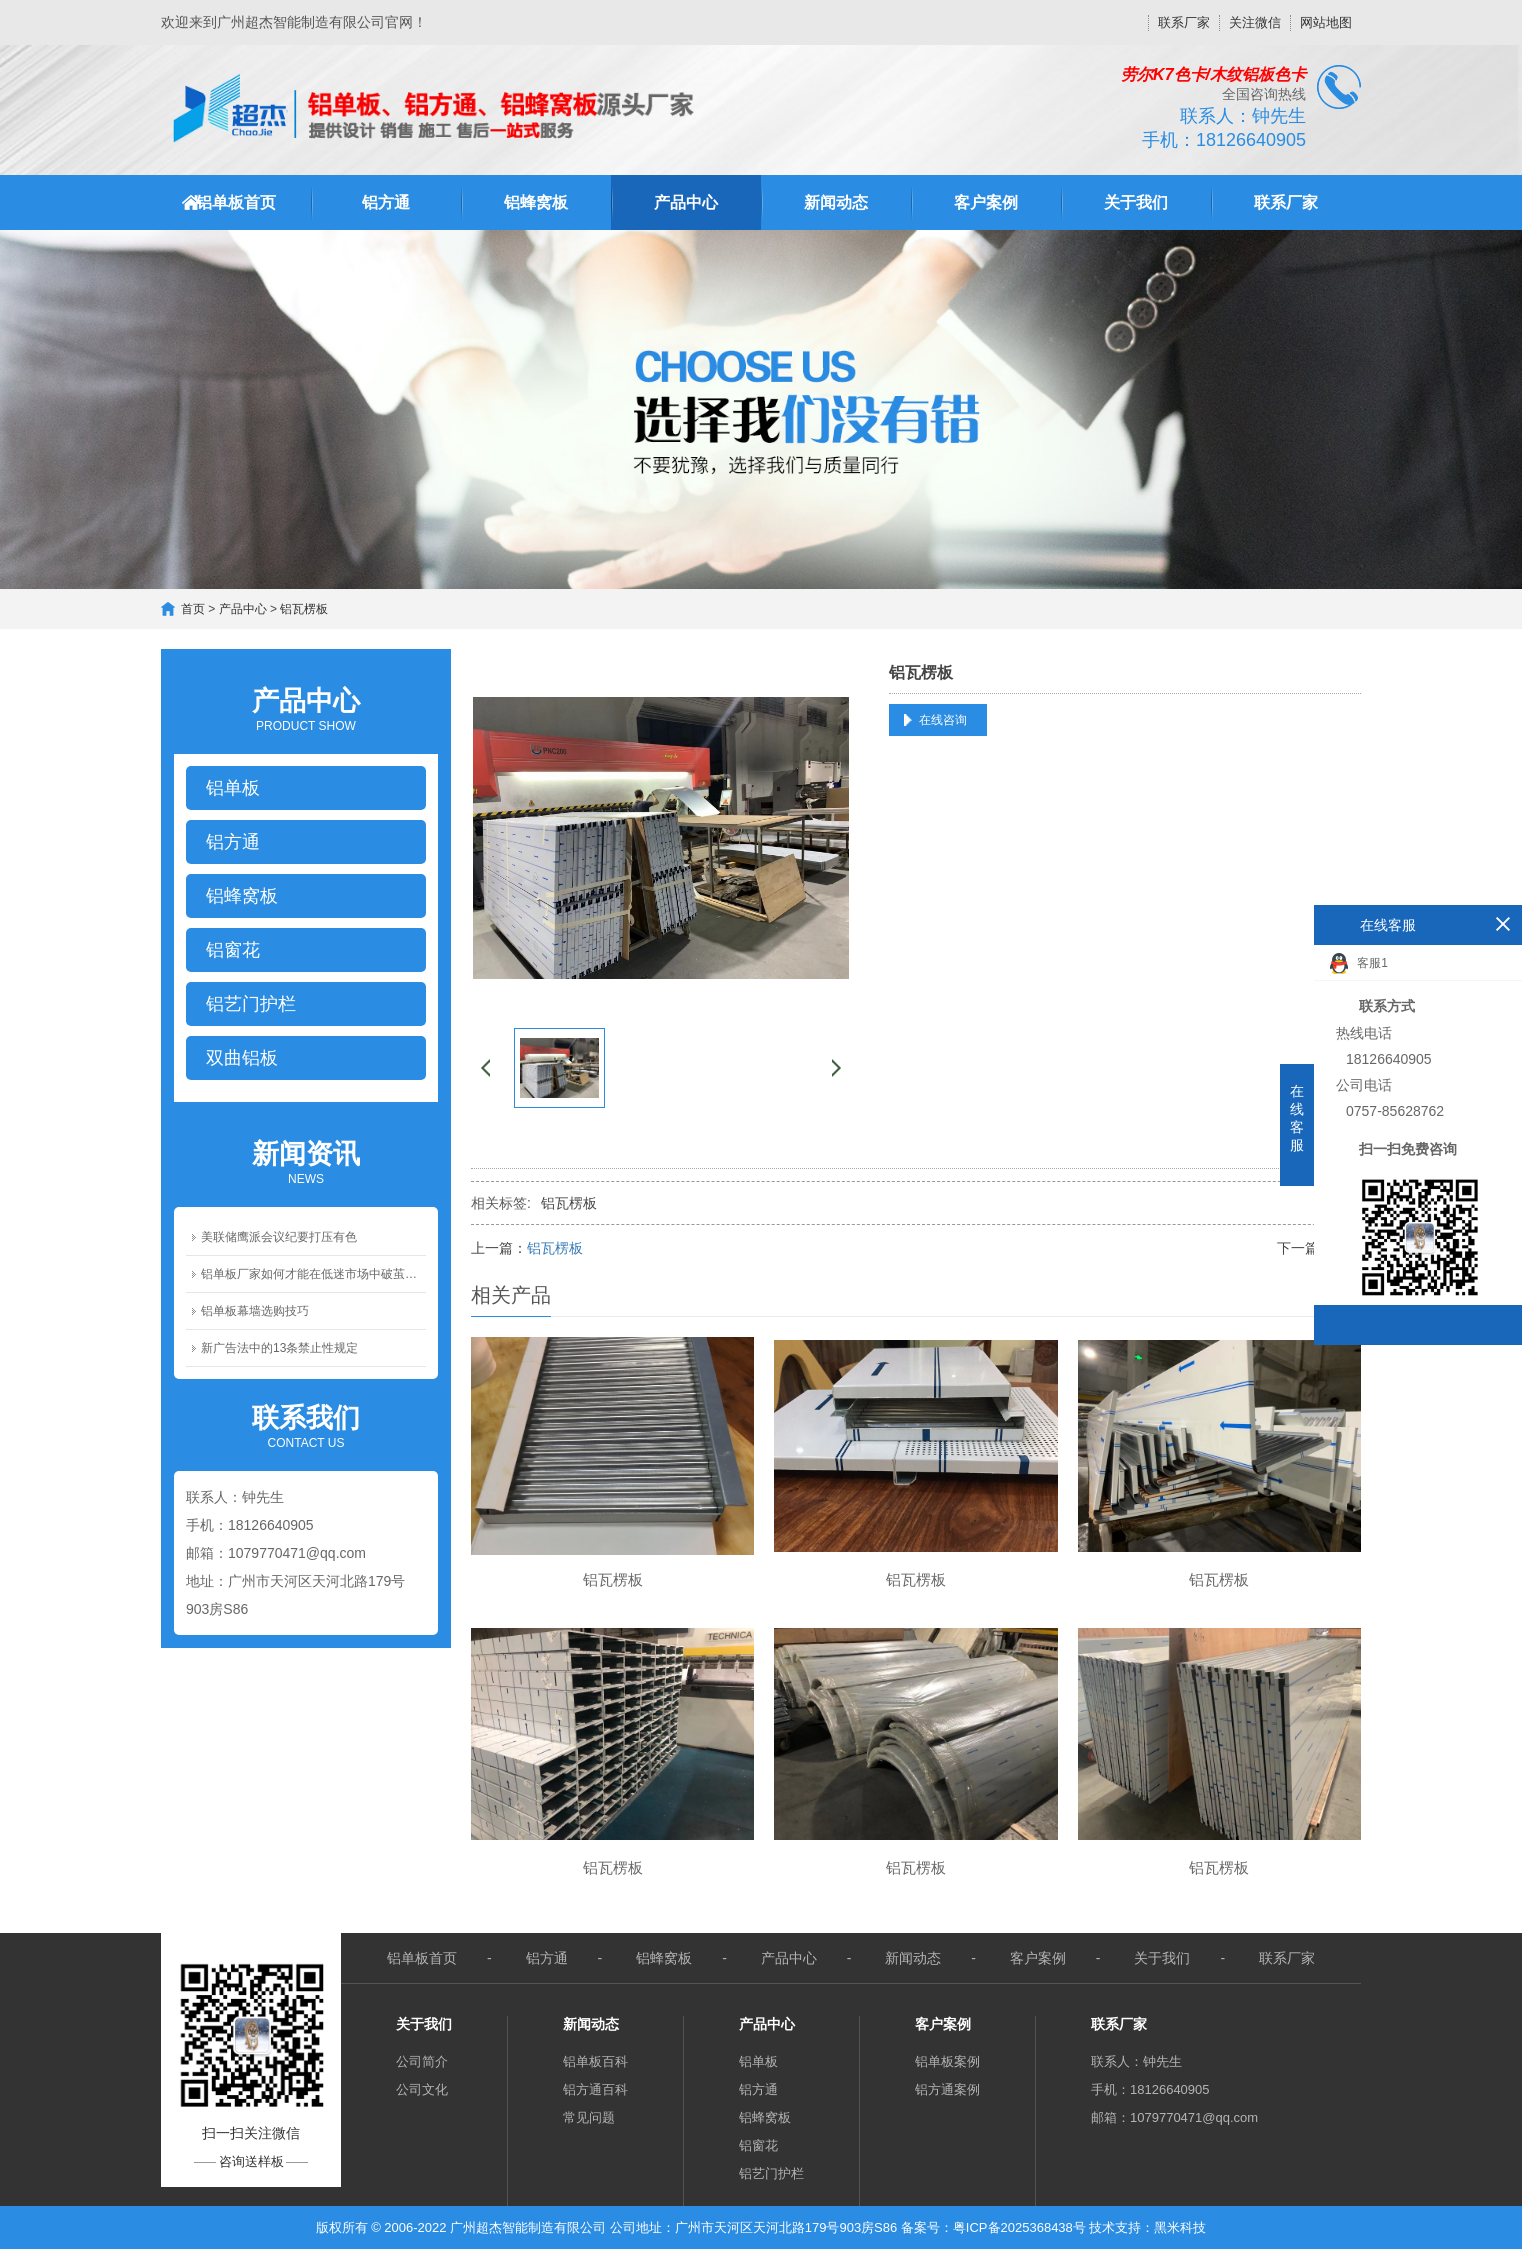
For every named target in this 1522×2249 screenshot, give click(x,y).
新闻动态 (836, 202)
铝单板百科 (595, 2061)
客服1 (1359, 963)
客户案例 (986, 202)
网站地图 (1326, 22)
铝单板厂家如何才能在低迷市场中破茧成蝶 (313, 1274)
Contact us (306, 1425)
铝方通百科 (595, 2089)
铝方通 (386, 202)
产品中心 (686, 202)
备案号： (927, 2227)
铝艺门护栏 (771, 2173)
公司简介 (422, 2061)
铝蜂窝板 (536, 202)
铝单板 (758, 2061)
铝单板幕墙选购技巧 (255, 1311)
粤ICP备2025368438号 (1019, 2227)
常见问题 (589, 2117)
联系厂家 (1184, 22)
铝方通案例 (947, 2089)
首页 (193, 609)
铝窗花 (758, 2145)
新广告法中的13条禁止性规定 (279, 1348)
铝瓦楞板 (304, 609)
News (306, 1161)
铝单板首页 (236, 202)
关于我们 (1136, 202)
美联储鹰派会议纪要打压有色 (279, 1237)
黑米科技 (1180, 2227)
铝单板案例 (947, 2061)
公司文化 (422, 2089)
